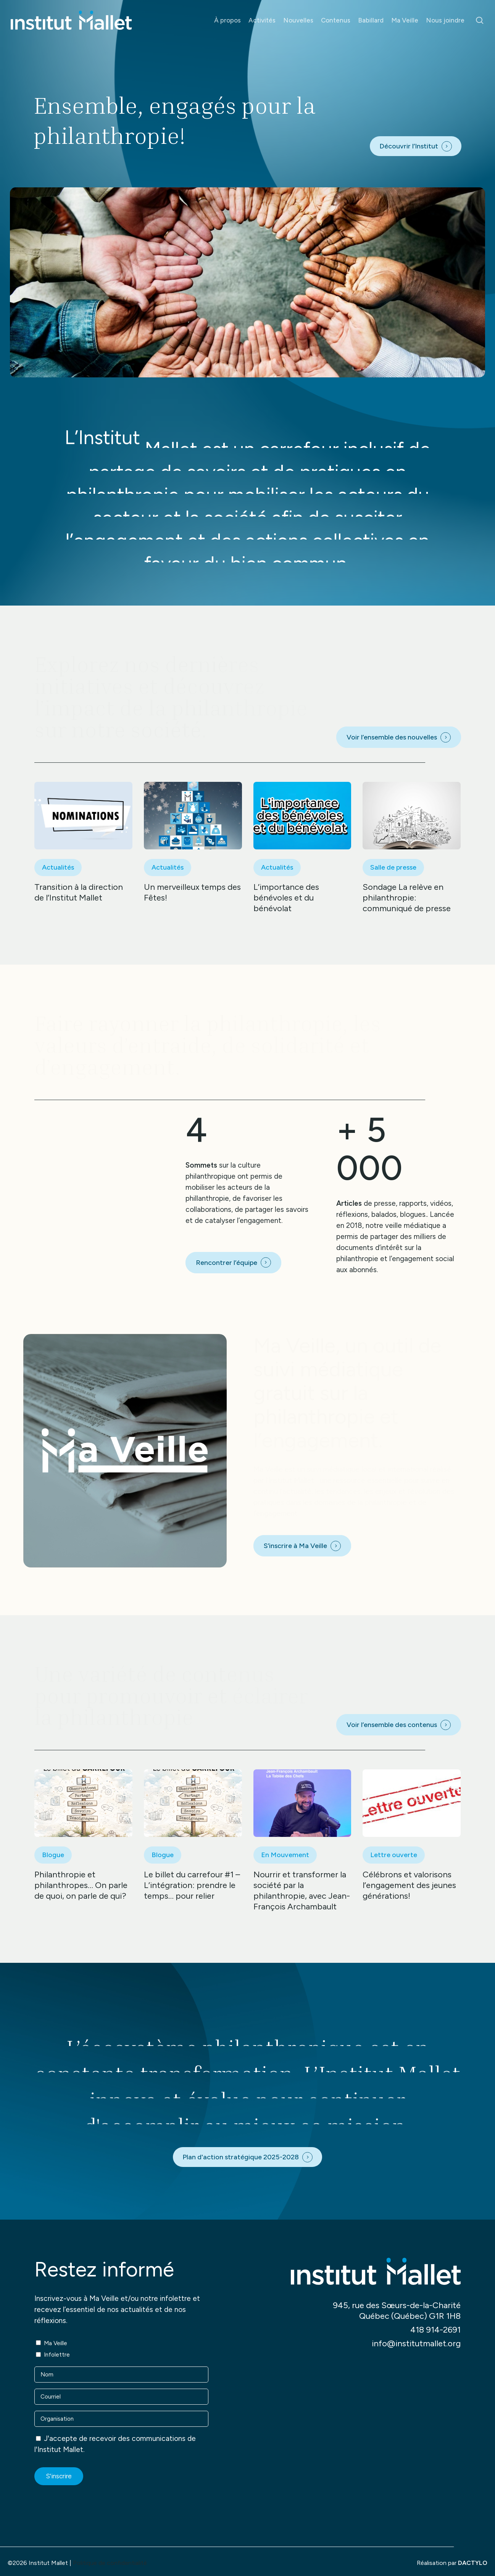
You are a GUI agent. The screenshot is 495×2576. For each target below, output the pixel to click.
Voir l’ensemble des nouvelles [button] (392, 737)
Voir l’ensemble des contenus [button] (392, 1725)
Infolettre (57, 2354)
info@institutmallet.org (416, 2343)
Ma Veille (55, 2343)
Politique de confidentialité (110, 2562)
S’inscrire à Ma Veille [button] (295, 1546)
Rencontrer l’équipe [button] (226, 1262)
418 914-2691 (435, 2330)
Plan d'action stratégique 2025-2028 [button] (240, 2157)
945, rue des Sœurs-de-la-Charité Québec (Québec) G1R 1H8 (397, 2310)
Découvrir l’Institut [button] (408, 146)
